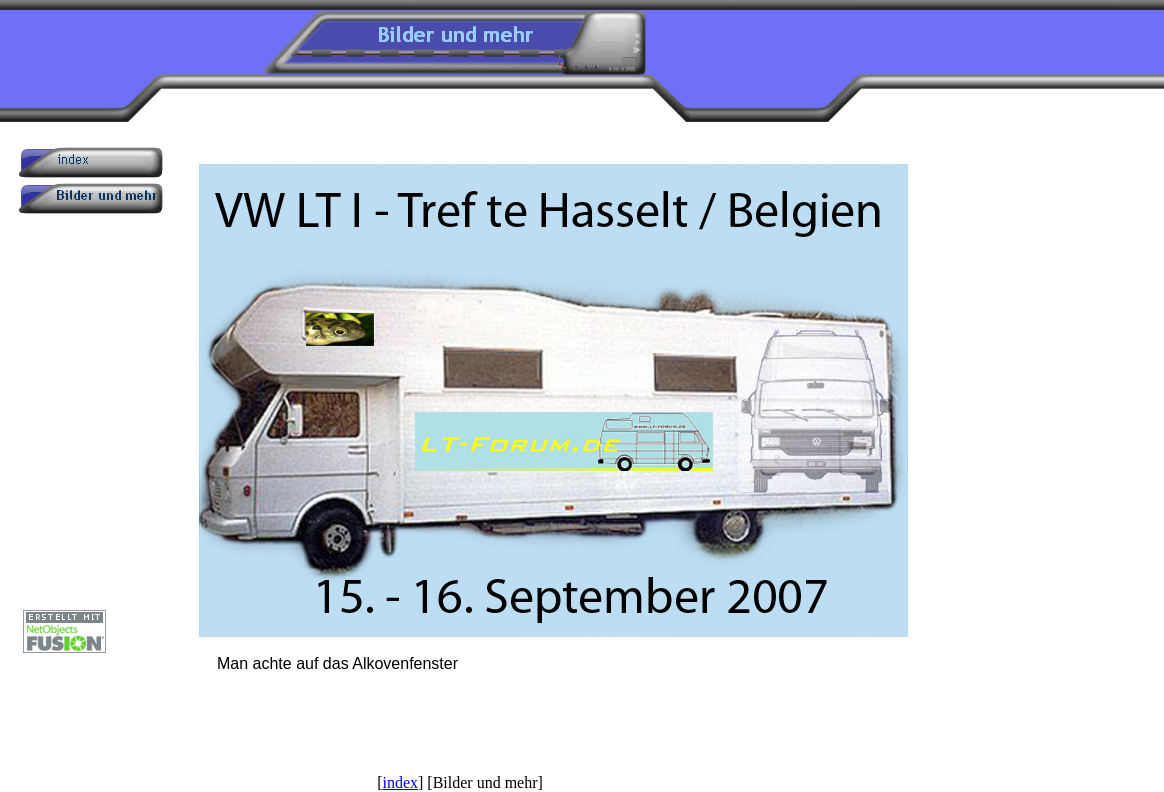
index (400, 782)
